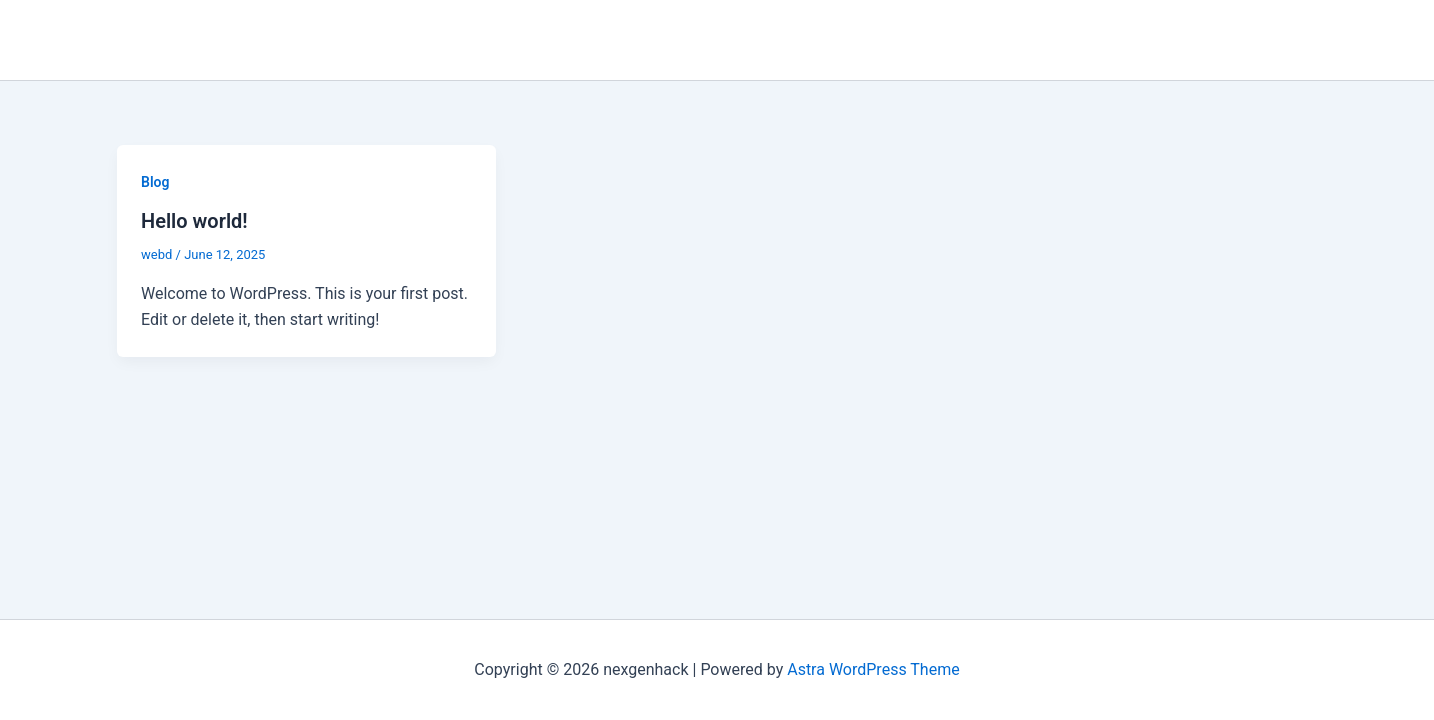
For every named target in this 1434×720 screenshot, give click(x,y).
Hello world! (194, 221)
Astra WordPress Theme (873, 669)
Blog (155, 182)
